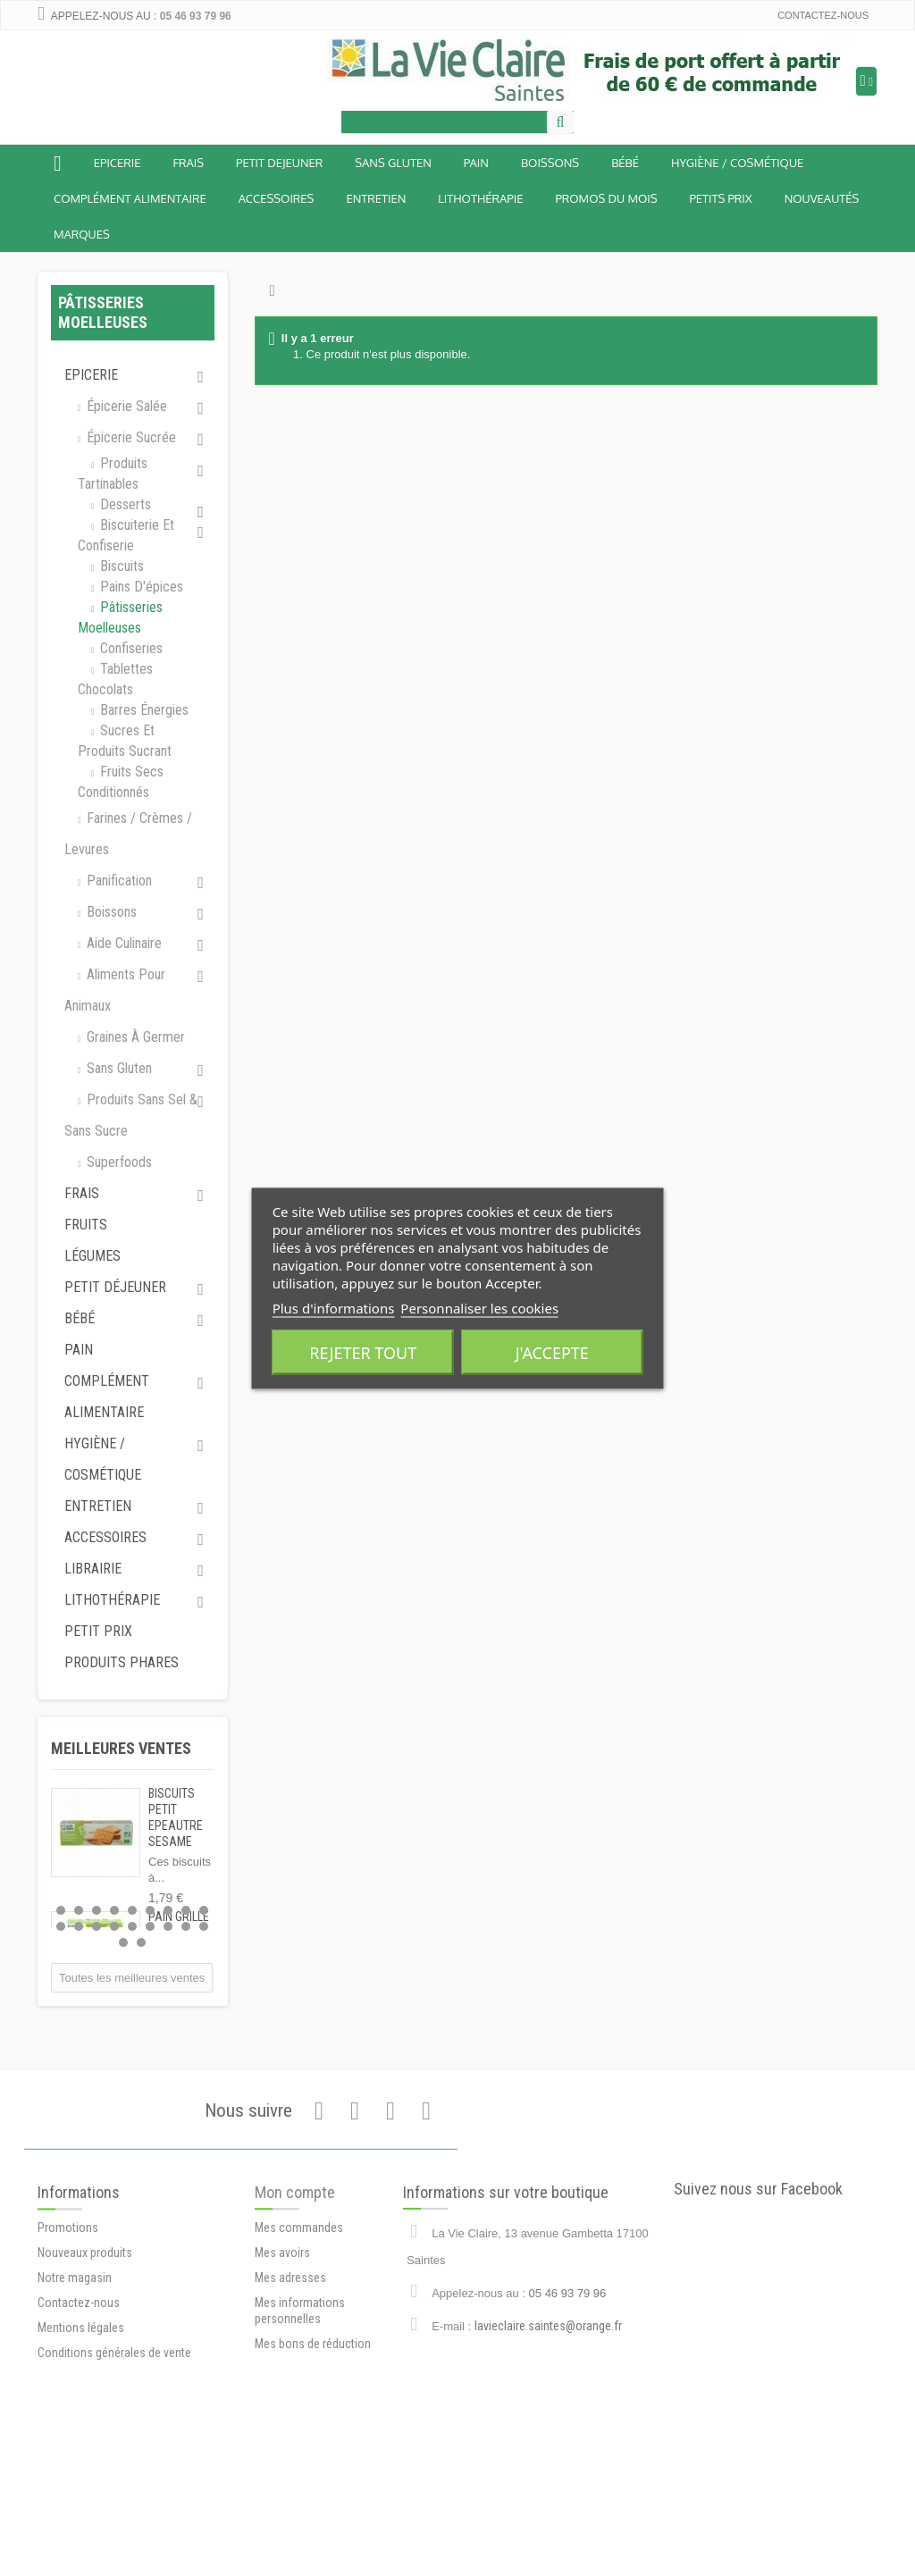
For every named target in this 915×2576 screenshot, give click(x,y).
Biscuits (120, 566)
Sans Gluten (393, 162)
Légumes (92, 1255)
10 (60, 1926)
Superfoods (117, 1162)
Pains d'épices (140, 586)
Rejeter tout (362, 1352)
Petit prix (98, 1631)
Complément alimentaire (130, 198)
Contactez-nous (823, 15)
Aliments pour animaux (114, 990)
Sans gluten (117, 1068)
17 (185, 1926)
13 (114, 1926)
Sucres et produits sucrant (125, 740)
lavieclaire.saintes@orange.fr (548, 2450)
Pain (476, 162)
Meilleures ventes (121, 1748)
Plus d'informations (334, 1307)
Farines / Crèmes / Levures (128, 834)
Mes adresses (290, 2412)
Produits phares (121, 1662)
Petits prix (720, 198)
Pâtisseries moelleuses (120, 617)
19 (123, 1942)
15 (150, 1926)
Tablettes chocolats (115, 679)
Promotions (68, 2369)
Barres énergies (143, 709)
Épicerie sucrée (129, 437)
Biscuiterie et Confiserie (126, 535)
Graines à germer (134, 1036)
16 (168, 1926)
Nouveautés (822, 198)
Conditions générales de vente (114, 2495)
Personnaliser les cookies (479, 1307)
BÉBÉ (625, 162)
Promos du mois (606, 198)
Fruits (85, 1224)
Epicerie (117, 162)
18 (203, 1926)
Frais (188, 162)
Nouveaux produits (85, 2394)
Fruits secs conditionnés (121, 782)
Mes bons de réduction (313, 2478)
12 (96, 1926)
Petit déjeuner (115, 1287)
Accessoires (277, 198)
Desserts (124, 504)
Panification (117, 880)
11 (78, 1926)
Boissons (550, 162)
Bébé (79, 1318)
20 (141, 1942)
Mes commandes (299, 2362)
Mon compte (295, 2327)
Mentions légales (81, 2470)
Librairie (93, 1568)
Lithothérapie (480, 198)
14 (132, 1926)
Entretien (376, 198)
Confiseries (130, 648)
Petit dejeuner (279, 162)
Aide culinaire (122, 943)
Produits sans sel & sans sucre (130, 1115)
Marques (82, 234)
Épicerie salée (125, 406)
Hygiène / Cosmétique (737, 162)
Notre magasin (75, 2419)
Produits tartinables (112, 473)
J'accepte (552, 1352)
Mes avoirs (282, 2387)
